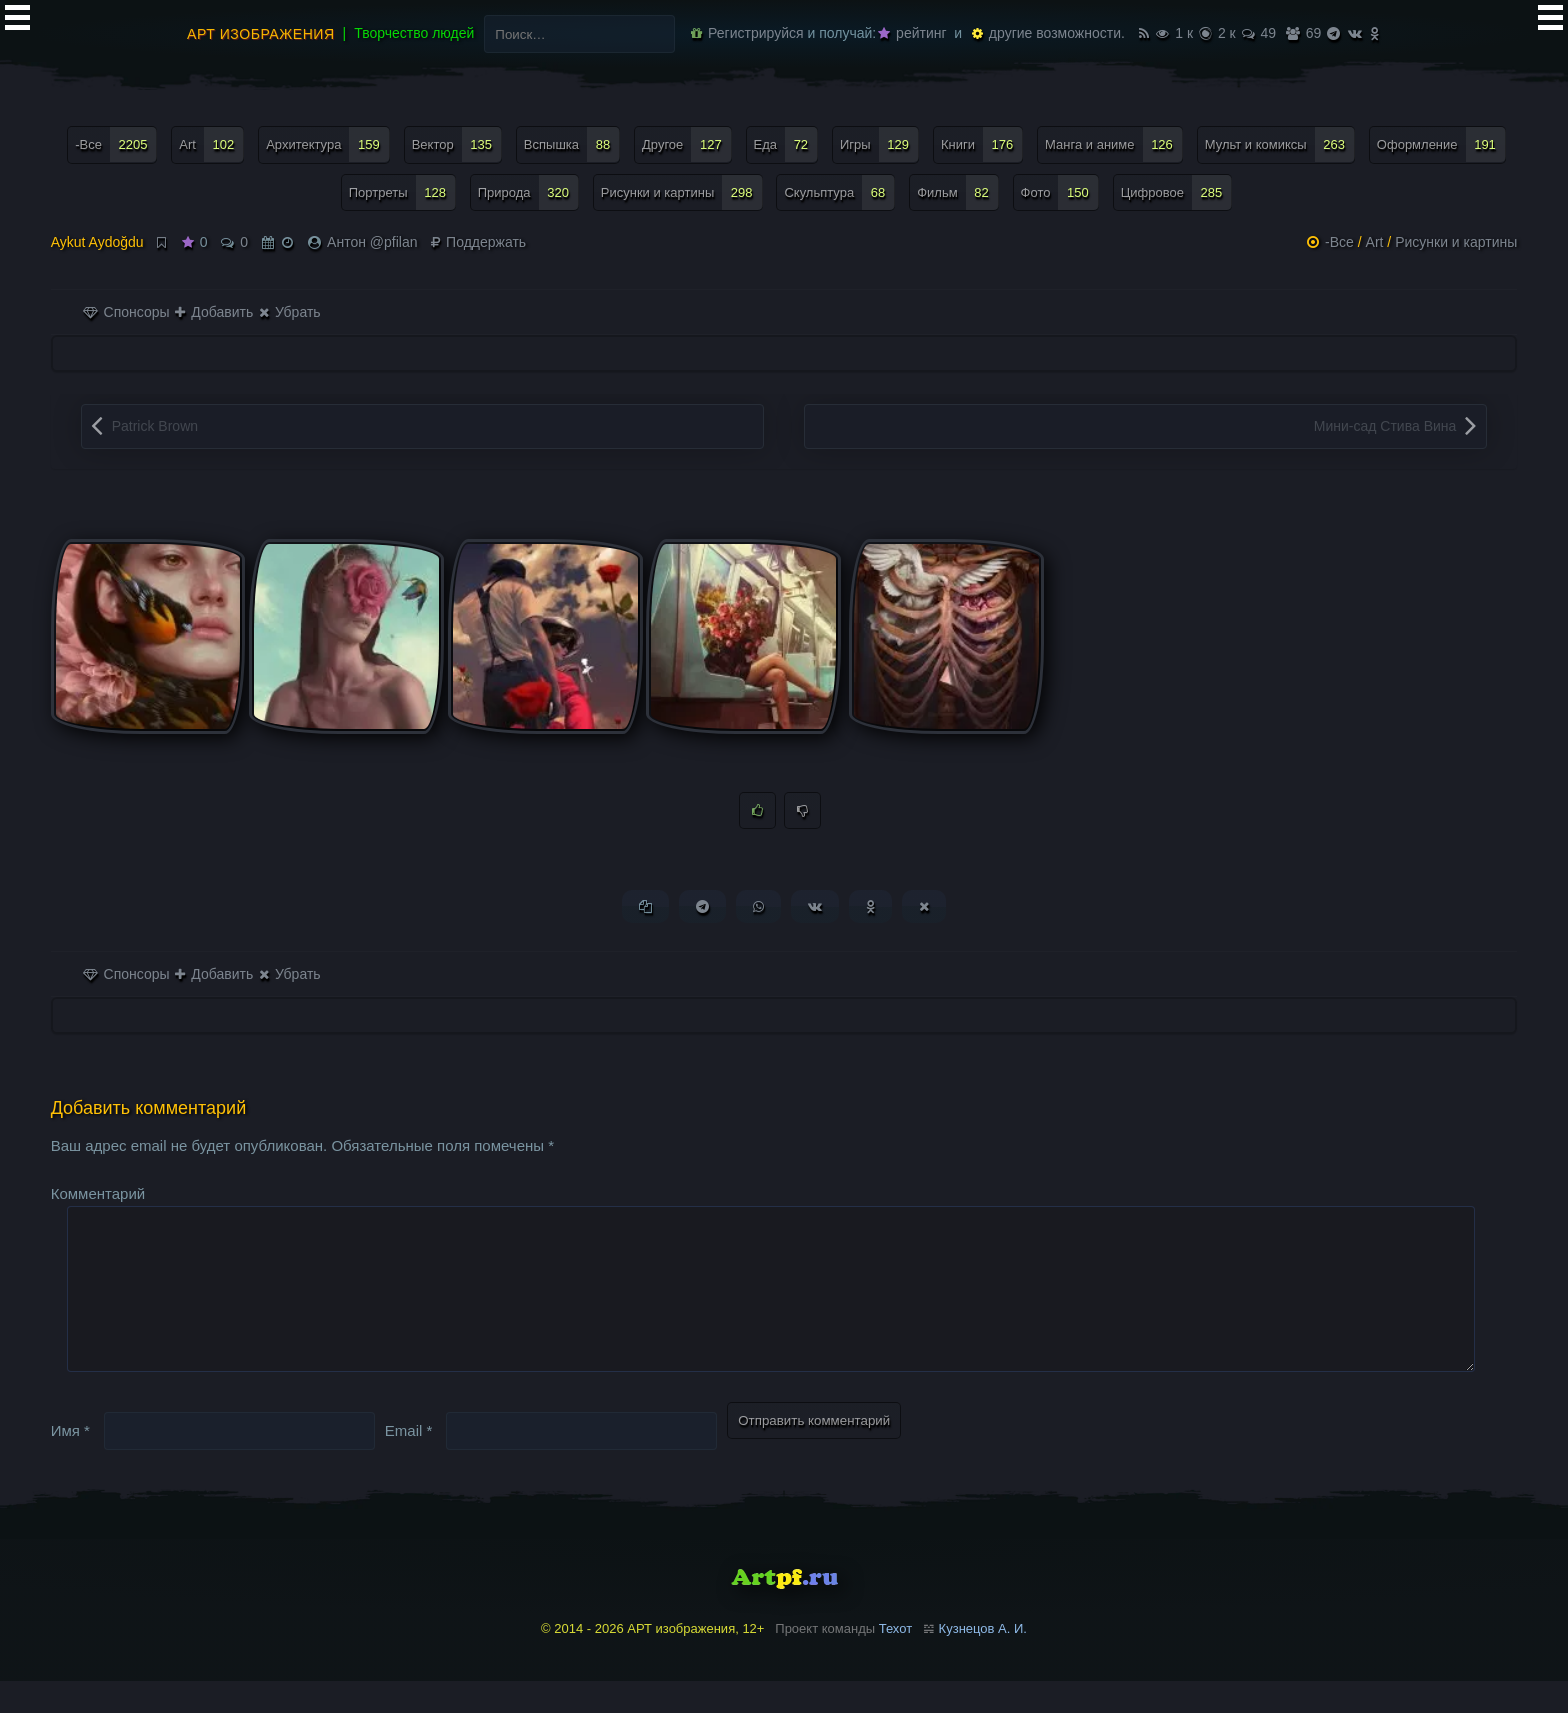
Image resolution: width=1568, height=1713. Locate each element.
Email (409, 1462)
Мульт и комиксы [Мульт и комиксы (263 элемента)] (1280, 144)
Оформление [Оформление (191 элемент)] (1441, 144)
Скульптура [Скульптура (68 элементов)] (839, 192)
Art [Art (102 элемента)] (211, 144)
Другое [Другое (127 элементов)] (687, 144)
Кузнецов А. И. (983, 1661)
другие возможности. (1048, 33)
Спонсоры (126, 312)
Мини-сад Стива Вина (1385, 426)
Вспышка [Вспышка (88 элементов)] (572, 144)
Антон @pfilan (372, 242)
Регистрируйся (747, 33)
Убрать (289, 312)
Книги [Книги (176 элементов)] (982, 144)
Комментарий (98, 1193)
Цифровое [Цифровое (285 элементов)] (1177, 192)
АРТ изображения (261, 34)
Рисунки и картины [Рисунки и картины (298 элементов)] (682, 192)
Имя (70, 1462)
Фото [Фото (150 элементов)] (1060, 192)
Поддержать (478, 242)
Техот (895, 1661)
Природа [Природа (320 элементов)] (528, 192)
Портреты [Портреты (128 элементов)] (402, 192)
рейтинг (912, 33)
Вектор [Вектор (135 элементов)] (457, 144)
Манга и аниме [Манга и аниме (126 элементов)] (1114, 144)
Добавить (214, 312)
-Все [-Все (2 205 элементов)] (116, 144)
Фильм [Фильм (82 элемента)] (958, 192)
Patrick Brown (155, 426)
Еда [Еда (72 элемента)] (786, 144)
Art (1375, 242)
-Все (1339, 242)
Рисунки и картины (1456, 242)
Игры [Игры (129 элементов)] (879, 144)
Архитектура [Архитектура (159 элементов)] (328, 144)
